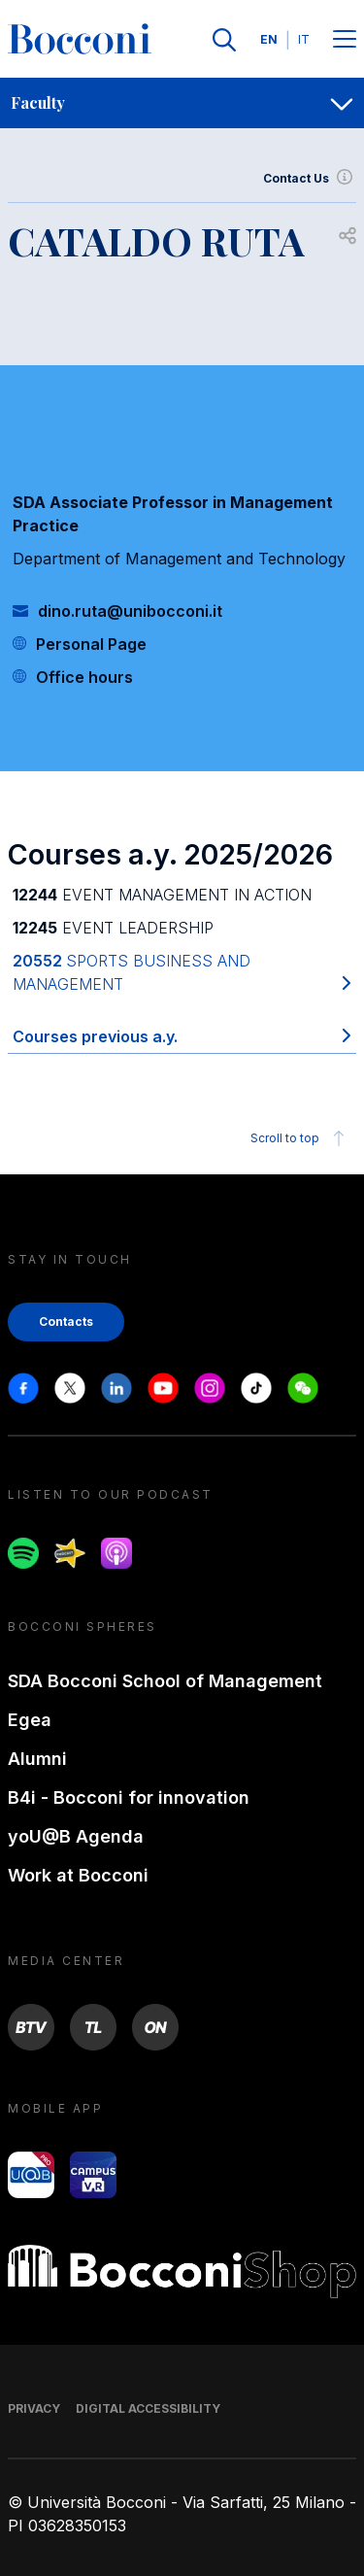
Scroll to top (300, 1138)
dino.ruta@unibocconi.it (130, 611)
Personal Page (91, 644)
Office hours (84, 677)
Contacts (66, 1321)
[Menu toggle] (344, 40)
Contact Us (309, 178)
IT (304, 39)
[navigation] (182, 103)
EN (269, 39)
